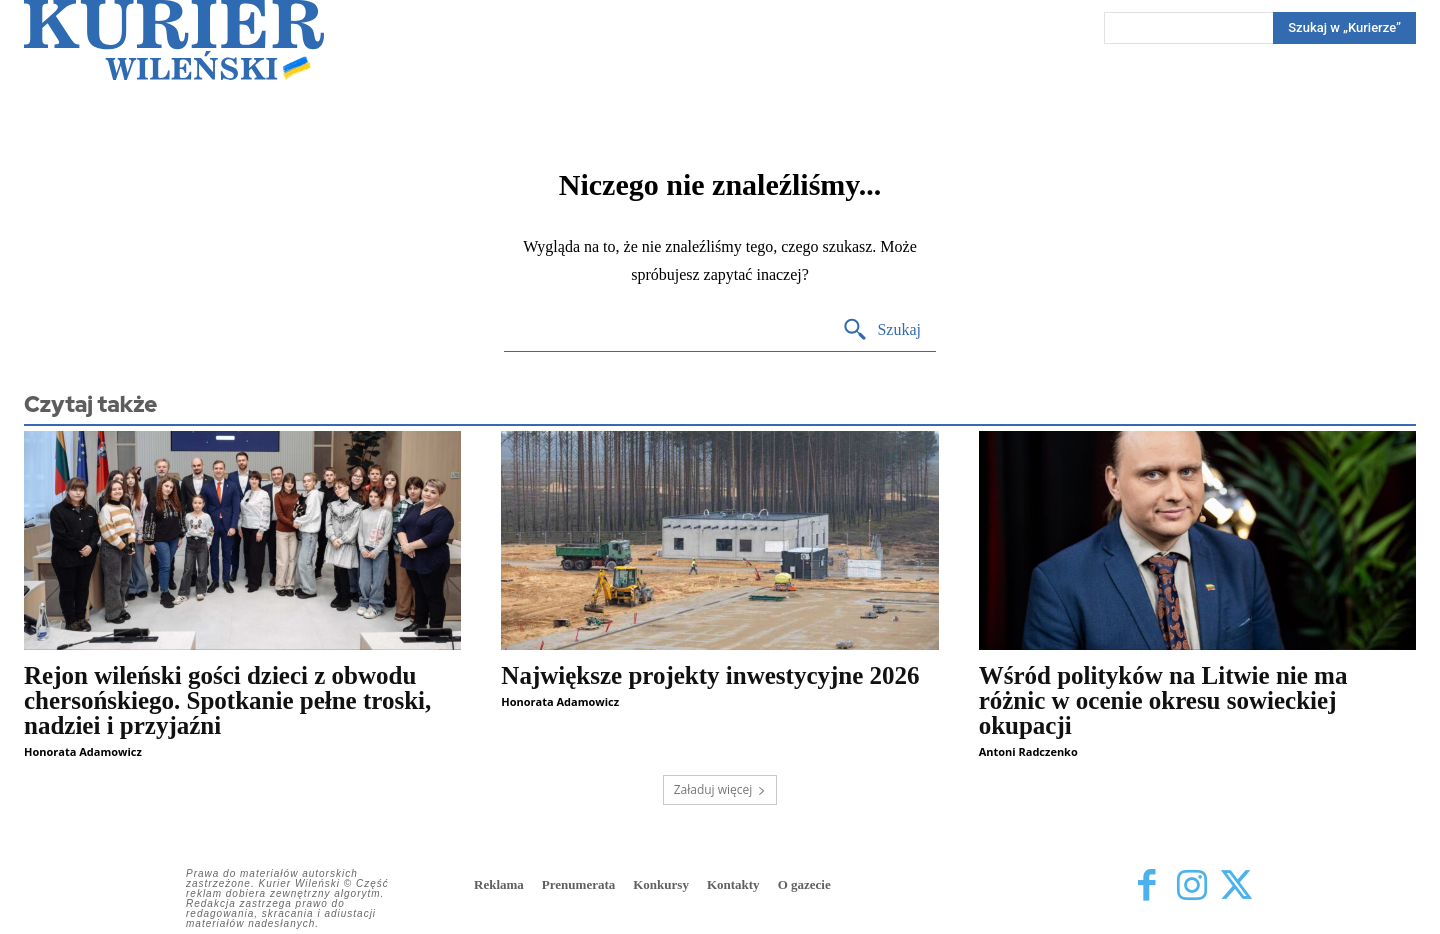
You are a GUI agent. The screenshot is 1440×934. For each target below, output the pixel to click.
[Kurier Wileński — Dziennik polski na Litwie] (174, 40)
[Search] (1344, 28)
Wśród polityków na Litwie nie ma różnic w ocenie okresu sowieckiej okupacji (1163, 700)
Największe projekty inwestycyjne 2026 (710, 675)
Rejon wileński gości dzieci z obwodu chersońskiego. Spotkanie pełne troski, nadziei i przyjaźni (227, 700)
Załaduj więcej (720, 789)
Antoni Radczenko (1028, 751)
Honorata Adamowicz (83, 751)
